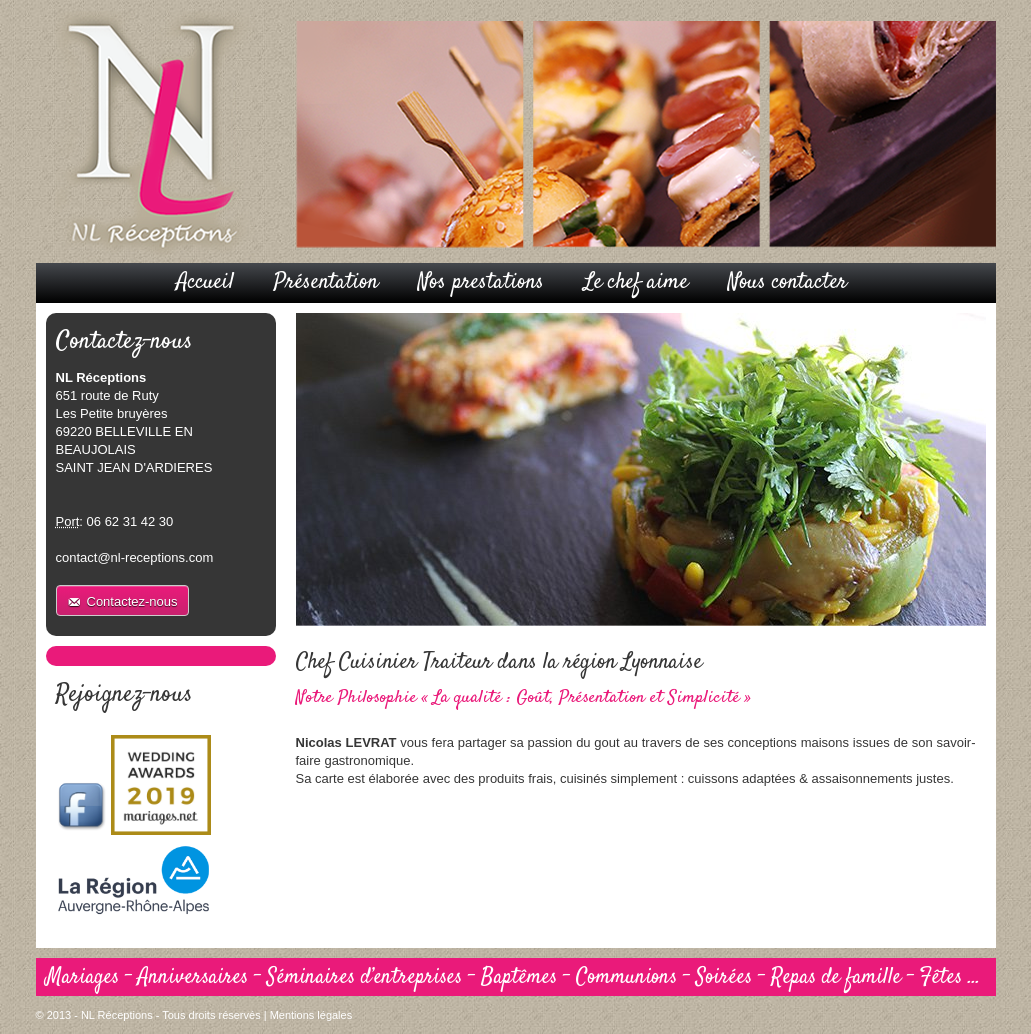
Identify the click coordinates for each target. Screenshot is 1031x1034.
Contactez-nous (132, 601)
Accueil (205, 282)
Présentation (326, 282)
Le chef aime (636, 282)
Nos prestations (481, 282)
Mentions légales (311, 1015)
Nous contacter (787, 282)
